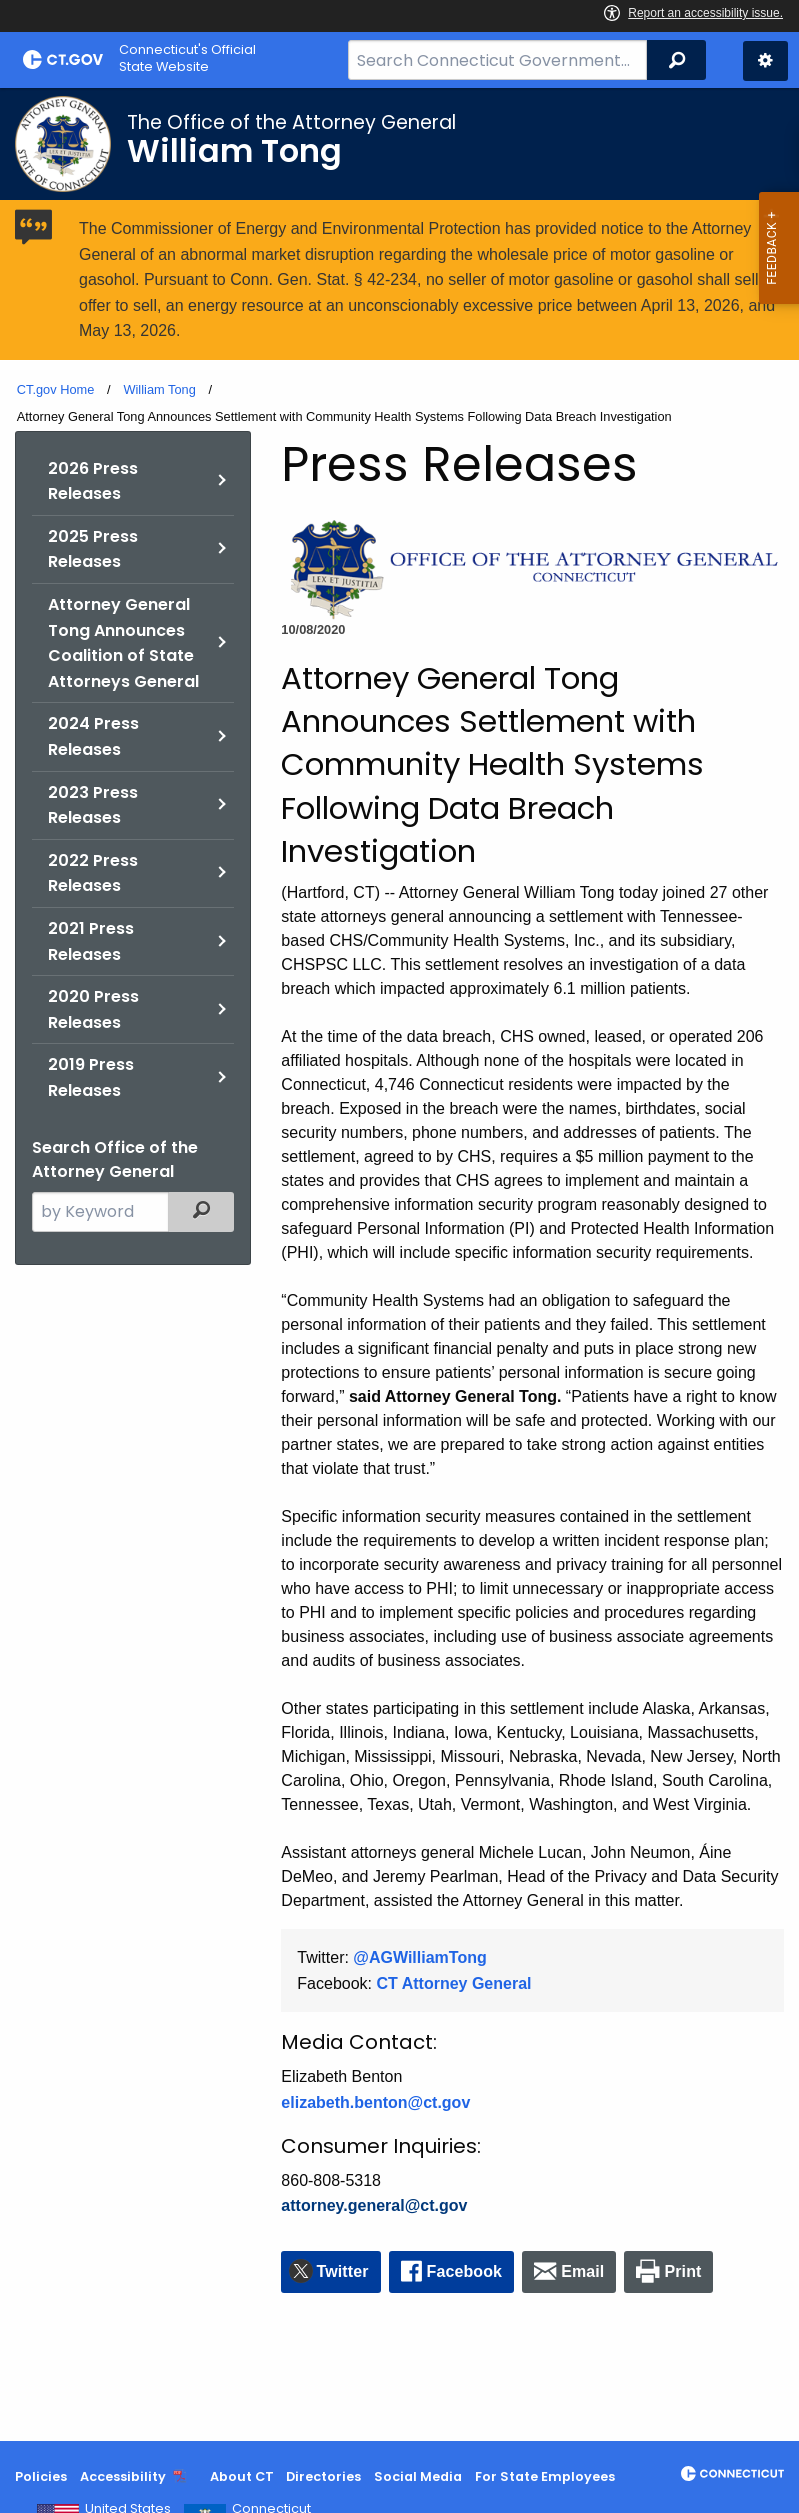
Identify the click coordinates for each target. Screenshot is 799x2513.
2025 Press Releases (93, 549)
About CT (242, 2476)
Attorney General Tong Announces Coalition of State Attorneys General (123, 643)
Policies (41, 2476)
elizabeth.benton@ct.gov (375, 2102)
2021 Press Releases (91, 941)
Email (582, 2271)
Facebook (465, 2271)
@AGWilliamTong (419, 1957)
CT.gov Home (56, 389)
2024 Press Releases (93, 736)
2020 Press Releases (93, 1009)
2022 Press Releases (93, 873)
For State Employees (545, 2476)
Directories (323, 2476)
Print (683, 2271)
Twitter (343, 2271)
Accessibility (123, 2476)
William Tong (159, 389)
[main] (399, 1264)
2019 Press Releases (91, 1077)
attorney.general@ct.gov (374, 2205)
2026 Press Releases (93, 481)
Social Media (418, 2476)
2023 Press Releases (93, 805)
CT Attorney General (454, 1983)
